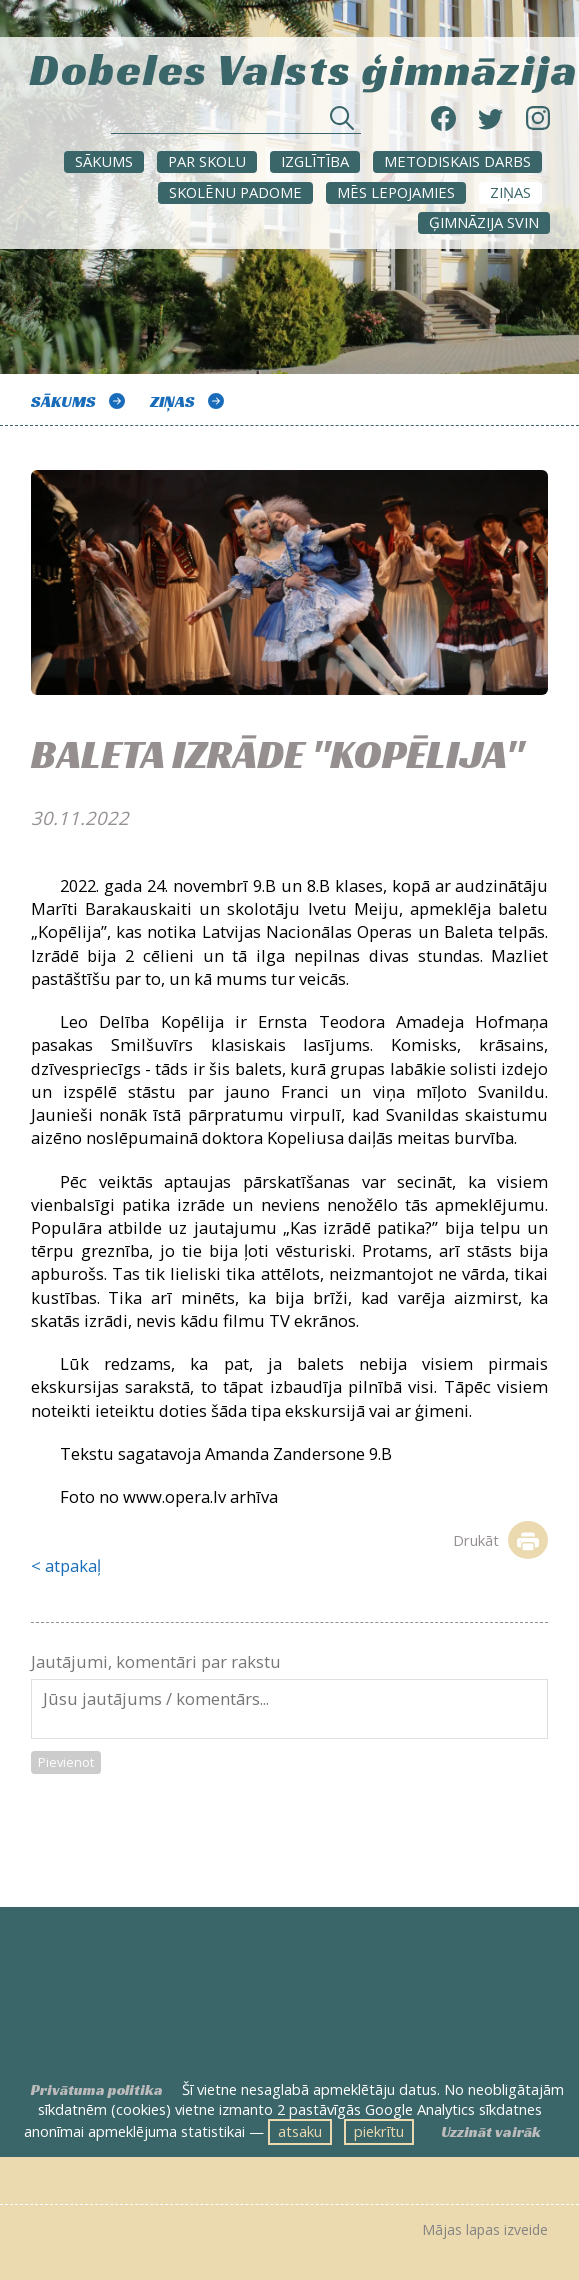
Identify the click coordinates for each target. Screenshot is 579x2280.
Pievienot (66, 1762)
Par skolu (207, 161)
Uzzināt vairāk (491, 2132)
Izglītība (315, 161)
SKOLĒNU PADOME (235, 192)
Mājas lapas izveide (485, 2230)
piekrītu (379, 2131)
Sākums (104, 161)
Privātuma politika (97, 2090)
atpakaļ (73, 1565)
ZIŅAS (510, 192)
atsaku (300, 2131)
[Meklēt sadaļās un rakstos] (236, 123)
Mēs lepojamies (396, 192)
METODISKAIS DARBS (457, 161)
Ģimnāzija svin (484, 222)
